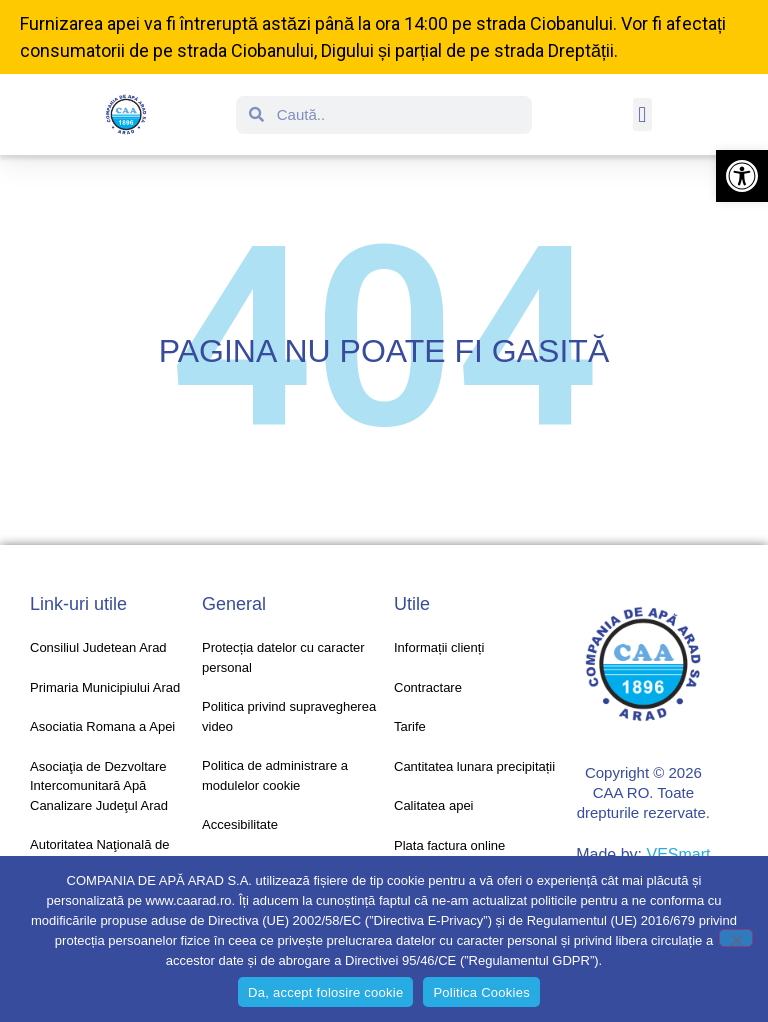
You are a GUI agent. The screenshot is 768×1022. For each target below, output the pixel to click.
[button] (742, 176)
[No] (736, 938)
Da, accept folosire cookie (325, 992)
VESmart (678, 854)
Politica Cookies (481, 992)
